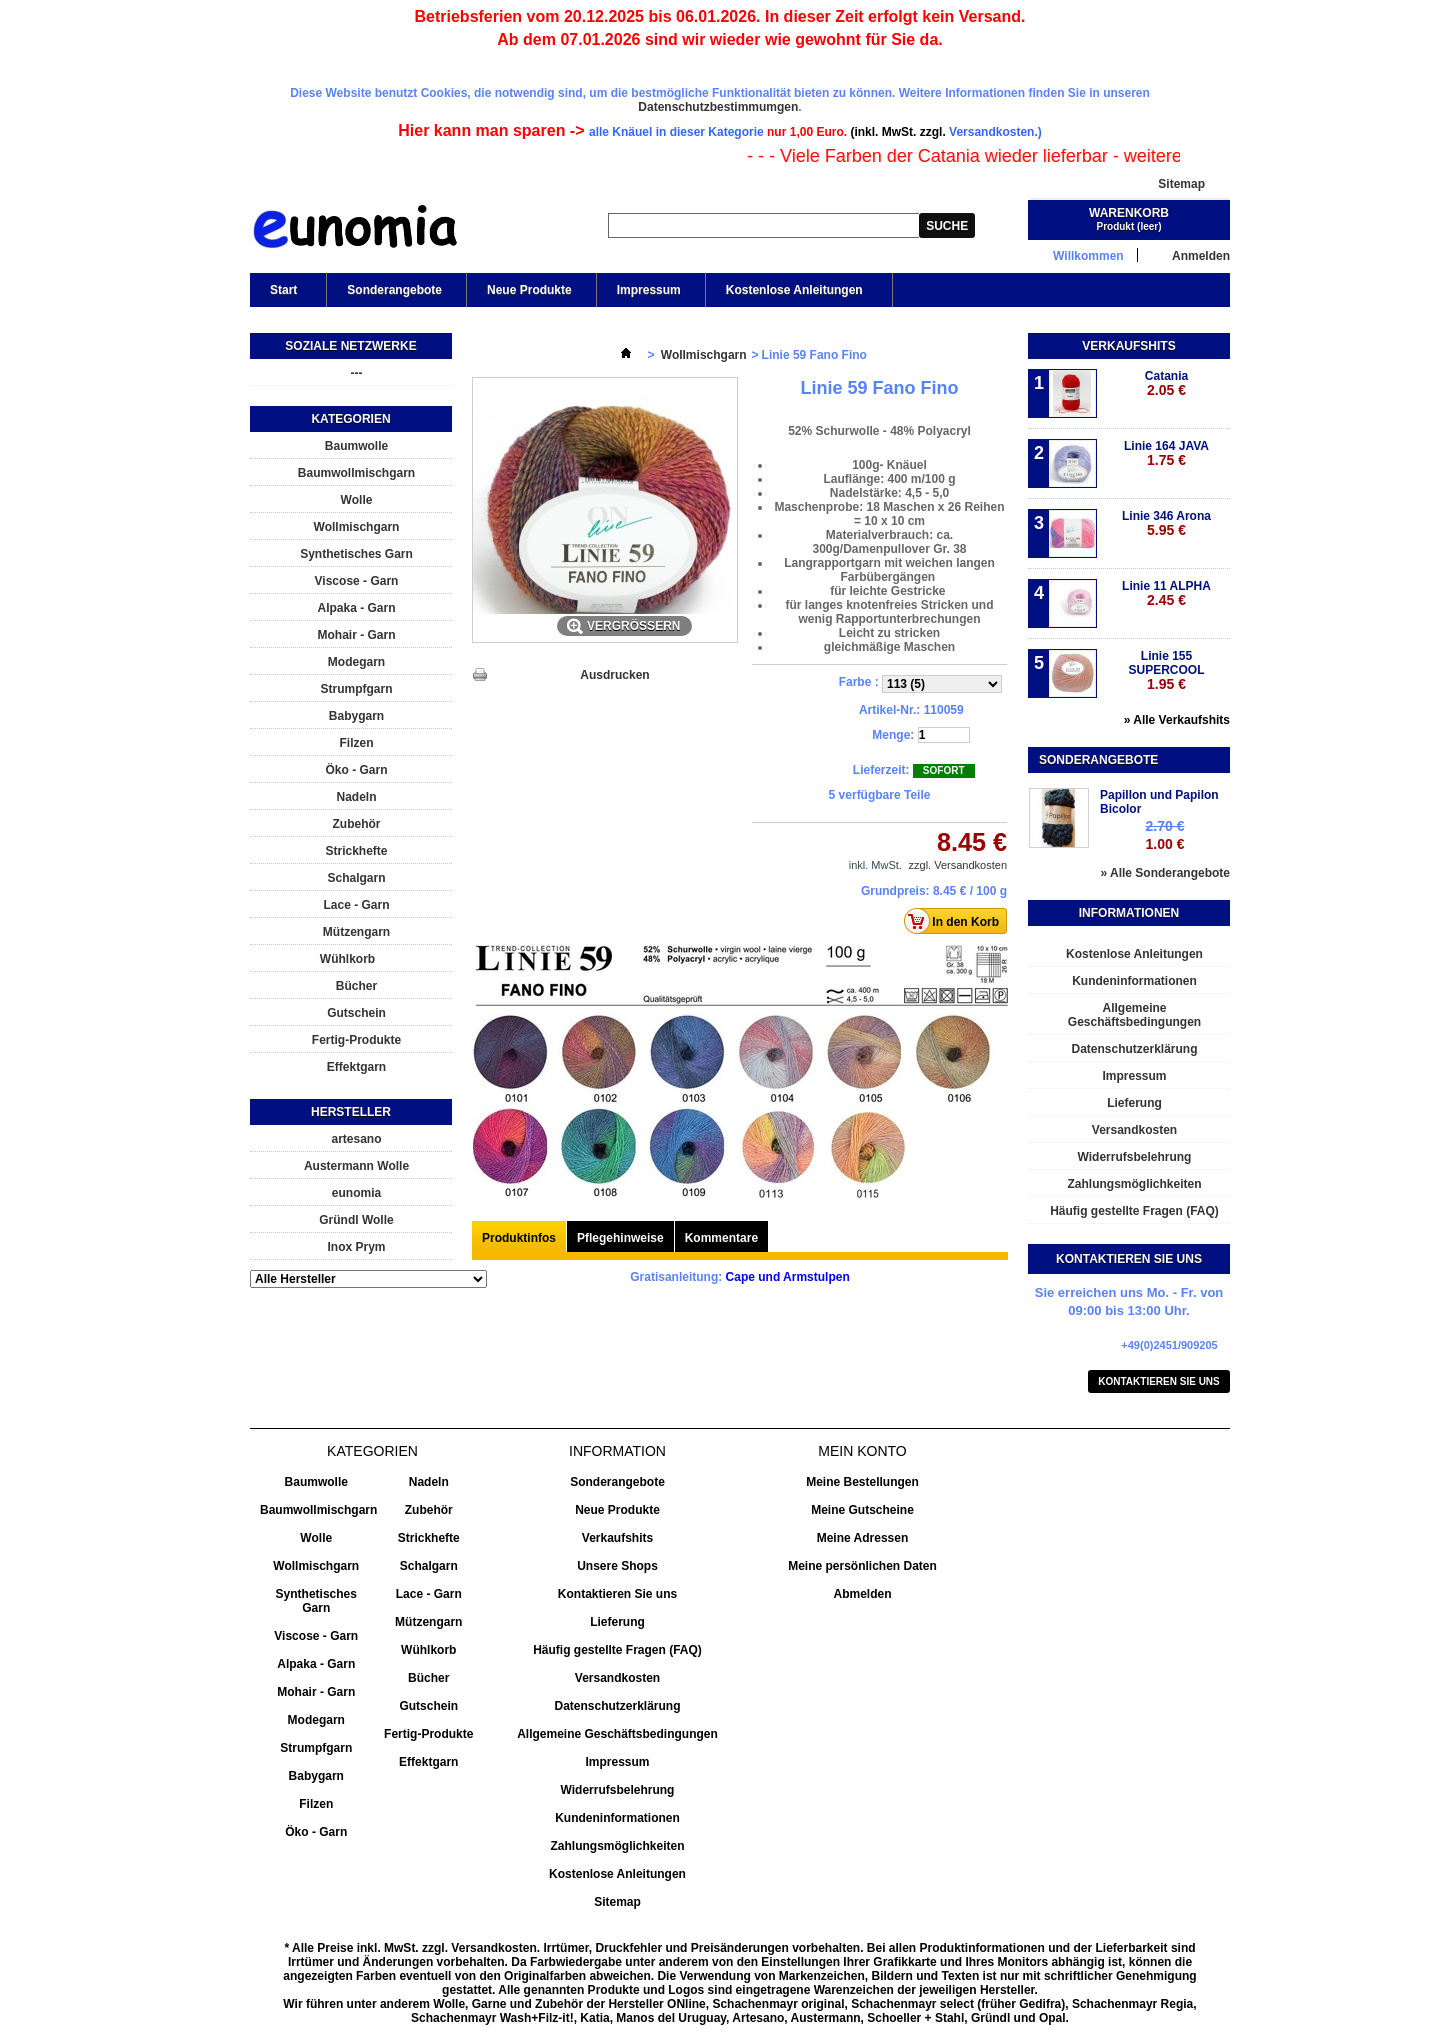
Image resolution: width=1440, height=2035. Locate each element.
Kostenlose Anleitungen (793, 295)
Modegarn (356, 662)
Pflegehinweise (620, 1238)
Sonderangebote (394, 290)
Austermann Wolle (356, 1166)
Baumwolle (356, 446)
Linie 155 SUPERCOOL (1166, 670)
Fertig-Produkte (356, 1040)
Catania (1166, 383)
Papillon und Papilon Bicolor (1159, 802)
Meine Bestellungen (862, 1482)
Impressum (649, 290)
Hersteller (351, 1112)
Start (282, 295)
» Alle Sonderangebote (1165, 873)
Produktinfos (519, 1238)
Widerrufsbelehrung (1135, 1157)
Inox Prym (356, 1247)
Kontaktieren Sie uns (1159, 1381)
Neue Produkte (529, 290)
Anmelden (1201, 255)
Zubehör (357, 824)
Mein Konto (862, 1451)
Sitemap (1181, 184)
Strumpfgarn (357, 689)
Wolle (357, 500)
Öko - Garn (356, 770)
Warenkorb (1129, 213)
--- (357, 373)
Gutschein (356, 1013)
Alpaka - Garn (356, 608)
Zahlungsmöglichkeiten (1134, 1184)
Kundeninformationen (1134, 981)
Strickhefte (356, 851)
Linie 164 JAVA (1166, 453)
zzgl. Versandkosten (958, 865)
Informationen (1129, 913)
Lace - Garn (356, 905)
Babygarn (356, 716)
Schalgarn (356, 878)
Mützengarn (356, 932)
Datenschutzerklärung (1134, 1049)
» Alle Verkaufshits (1177, 720)
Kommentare (721, 1238)
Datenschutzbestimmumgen (718, 107)
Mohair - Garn (356, 635)
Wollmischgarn (357, 527)
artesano (356, 1139)
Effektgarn (356, 1067)
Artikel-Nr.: (889, 710)
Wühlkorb (347, 959)
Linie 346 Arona (1166, 523)
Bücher (356, 986)
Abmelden (862, 1594)
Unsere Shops (617, 1566)
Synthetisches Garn (356, 554)
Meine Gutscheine (862, 1510)
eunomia (356, 1193)
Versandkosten (1134, 1130)
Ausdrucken (614, 675)
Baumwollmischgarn (356, 473)
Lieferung (1134, 1103)
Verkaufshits (1128, 346)
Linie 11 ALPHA (1166, 593)
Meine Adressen (863, 1538)
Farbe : (860, 682)
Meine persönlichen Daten (862, 1566)
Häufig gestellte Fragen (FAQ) (1134, 1211)
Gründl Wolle (356, 1220)
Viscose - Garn (357, 581)
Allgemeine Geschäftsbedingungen (1134, 1015)
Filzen (356, 743)
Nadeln (356, 797)
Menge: (893, 735)
